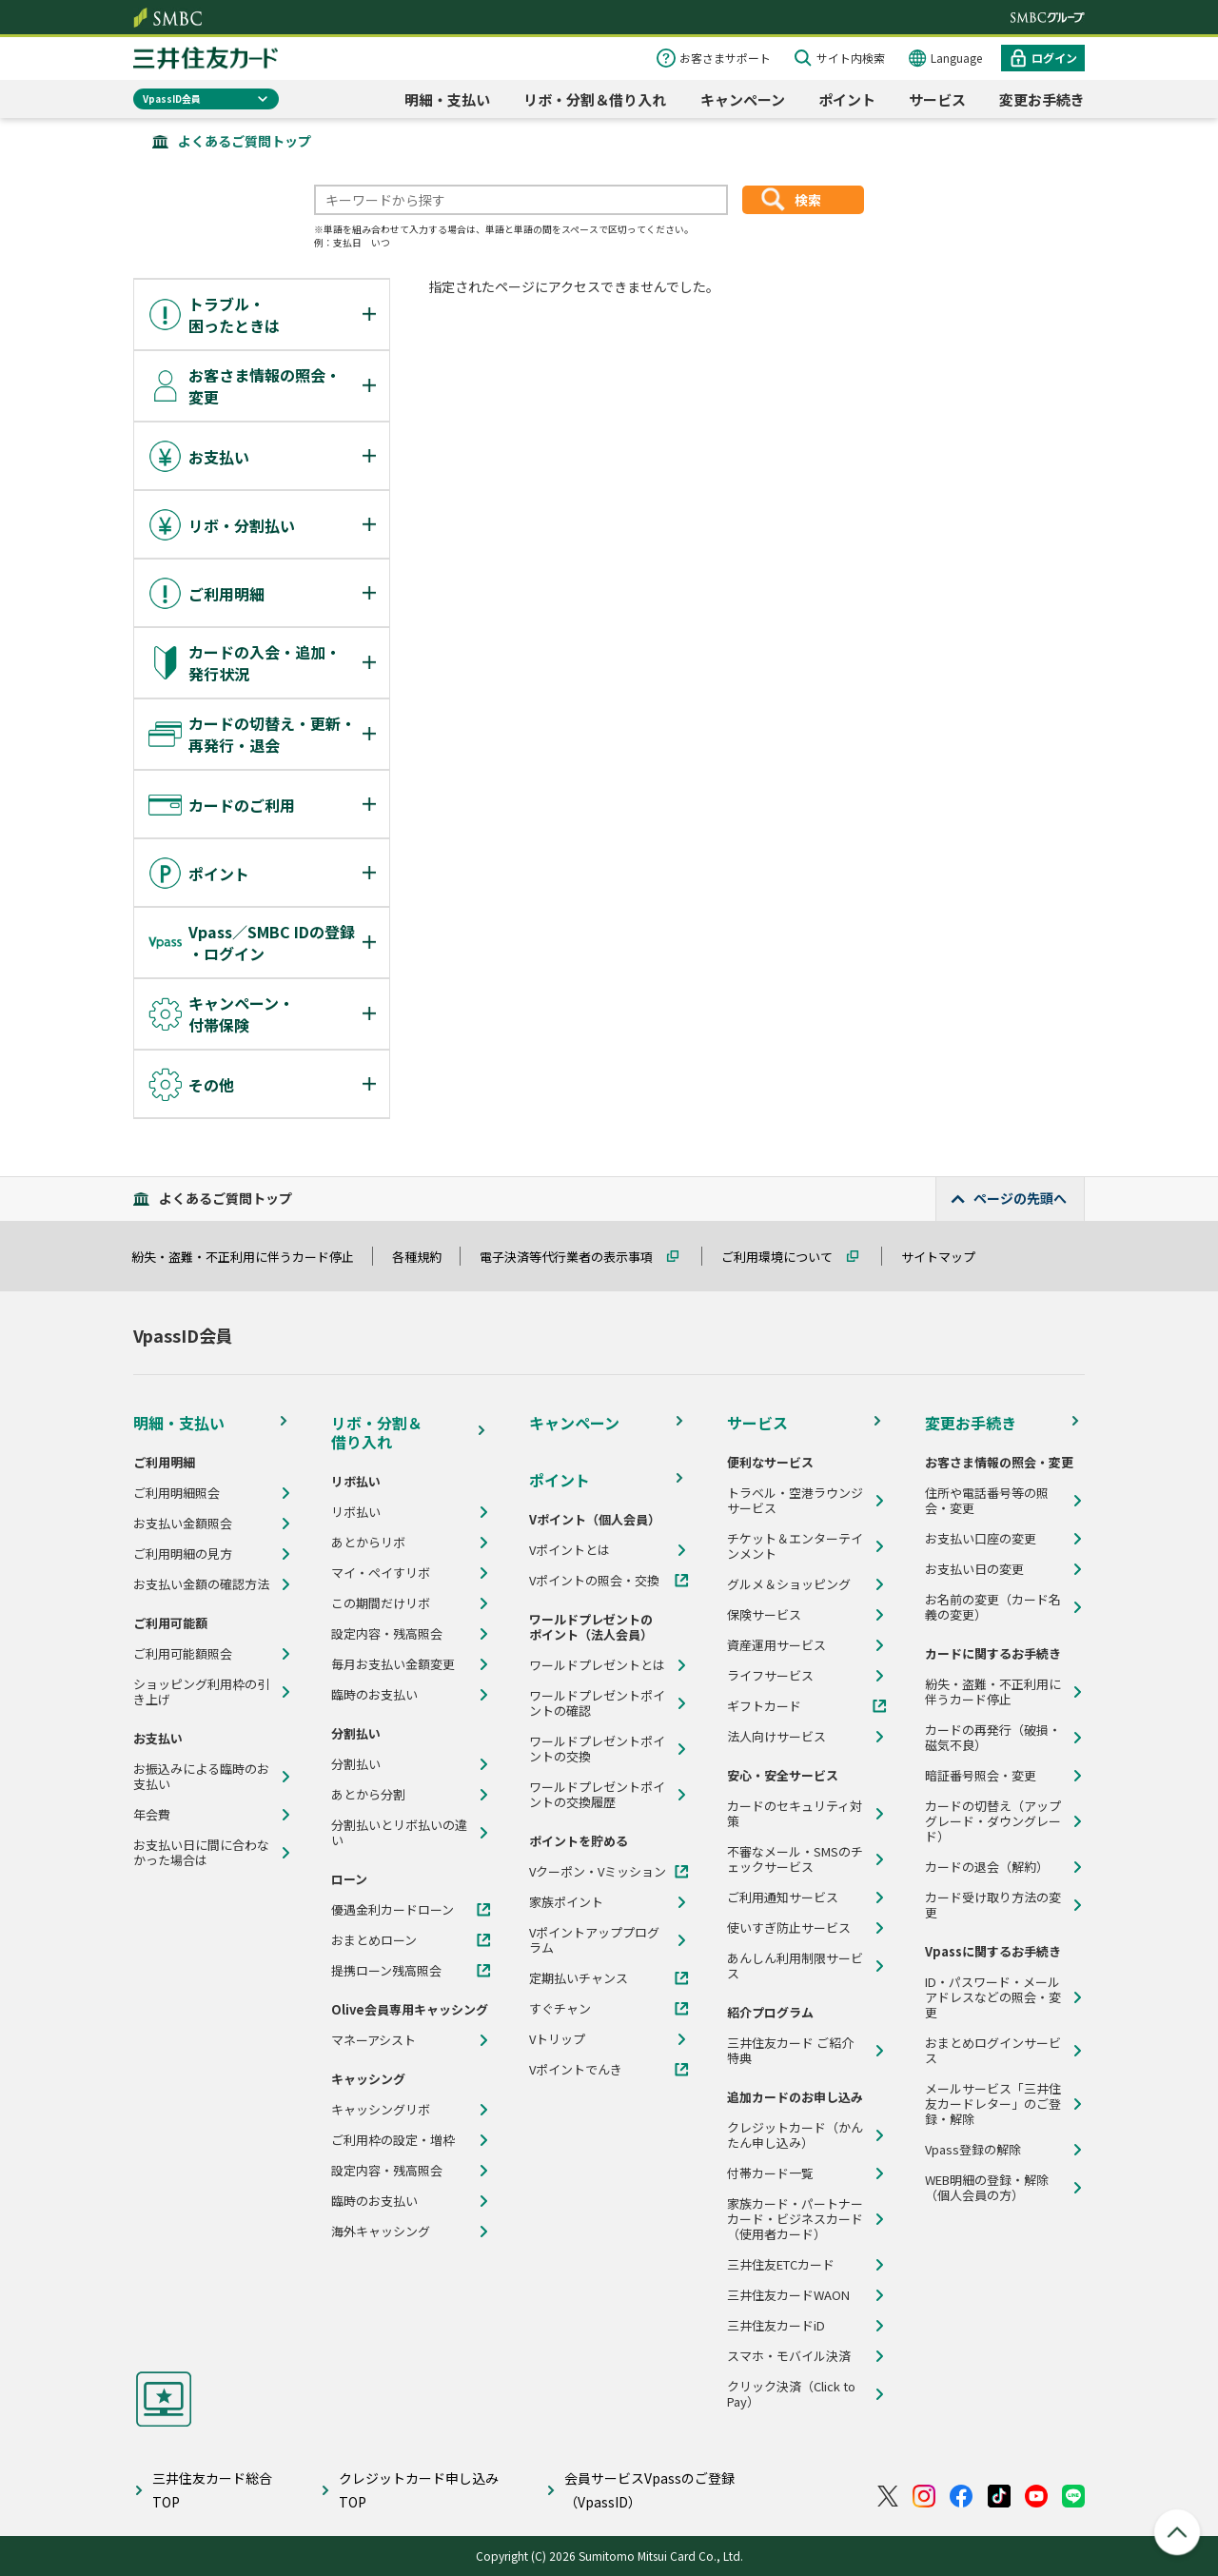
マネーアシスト (373, 2040)
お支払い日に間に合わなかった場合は (201, 1853)
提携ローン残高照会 (386, 1970)
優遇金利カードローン (392, 1909)
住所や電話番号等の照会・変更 (987, 1500)
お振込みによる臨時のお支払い (201, 1776)
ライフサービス (770, 1675)
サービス (937, 99)
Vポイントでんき (575, 2069)
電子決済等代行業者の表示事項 (575, 1256)
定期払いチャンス (578, 1978)
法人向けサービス (776, 1736)
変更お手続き (1042, 99)
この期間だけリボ (380, 1603)
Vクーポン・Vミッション (597, 1871)
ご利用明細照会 (176, 1493)
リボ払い (356, 1512)
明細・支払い (447, 99)
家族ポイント (566, 1902)
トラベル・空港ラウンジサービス (795, 1500)
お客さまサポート (725, 57)
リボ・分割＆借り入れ (594, 99)
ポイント (846, 99)
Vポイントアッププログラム (594, 1940)
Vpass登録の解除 (973, 2149)
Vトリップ (557, 2039)
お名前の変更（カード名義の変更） (993, 1607)
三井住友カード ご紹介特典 (790, 2050)
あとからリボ (368, 1542)
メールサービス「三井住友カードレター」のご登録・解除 (993, 2104)
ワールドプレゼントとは (597, 1665)
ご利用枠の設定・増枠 (393, 2140)
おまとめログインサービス (993, 2050)
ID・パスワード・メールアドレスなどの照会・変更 (993, 1997)
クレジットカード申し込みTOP (419, 2489)
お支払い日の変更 (974, 1569)
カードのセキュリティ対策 (794, 1814)
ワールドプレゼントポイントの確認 (597, 1703)
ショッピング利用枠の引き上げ (201, 1692)
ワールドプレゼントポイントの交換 (597, 1749)
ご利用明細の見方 (182, 1554)
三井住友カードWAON (788, 2295)
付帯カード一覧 (770, 2173)
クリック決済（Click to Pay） (791, 2394)
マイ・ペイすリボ (380, 1573)
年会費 (151, 1814)
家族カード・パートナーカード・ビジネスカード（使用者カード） (795, 2219)
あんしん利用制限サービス (795, 1966)
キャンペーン (742, 99)
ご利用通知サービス (782, 1897)
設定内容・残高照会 (386, 1634)
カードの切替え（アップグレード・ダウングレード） (993, 1821)
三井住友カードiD (776, 2325)
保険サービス (764, 1614)
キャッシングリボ (380, 2109)
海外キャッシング (380, 2231)
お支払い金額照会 (182, 1523)
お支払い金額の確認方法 (201, 1584)
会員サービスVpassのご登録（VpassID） (649, 2489)
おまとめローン (374, 1940)
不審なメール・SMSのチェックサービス (795, 1859)
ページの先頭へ (1020, 1198)
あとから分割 (368, 1794)
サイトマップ (946, 1256)
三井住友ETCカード (781, 2264)
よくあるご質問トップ (244, 140)
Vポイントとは (569, 1550)
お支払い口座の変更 (980, 1538)
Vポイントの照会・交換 (594, 1580)
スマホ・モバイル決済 (789, 2356)
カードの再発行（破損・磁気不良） (993, 1737)
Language (956, 57)
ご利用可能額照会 (182, 1654)
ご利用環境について (785, 1256)
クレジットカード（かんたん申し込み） (795, 2135)
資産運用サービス (776, 1645)
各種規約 (425, 1256)
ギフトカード (764, 1706)
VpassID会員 (172, 98)
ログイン (1054, 57)
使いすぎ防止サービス (789, 1928)
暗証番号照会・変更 (980, 1775)
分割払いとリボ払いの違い (399, 1833)
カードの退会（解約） (987, 1867)
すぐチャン (560, 2008)
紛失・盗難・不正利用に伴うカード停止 (251, 1256)
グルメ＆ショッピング (789, 1584)
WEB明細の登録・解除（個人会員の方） (987, 2188)
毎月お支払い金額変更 (393, 1664)
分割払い (356, 1764)
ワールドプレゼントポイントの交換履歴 (597, 1795)
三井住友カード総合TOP (212, 2489)
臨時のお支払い (374, 1694)
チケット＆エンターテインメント (795, 1546)
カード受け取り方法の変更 (993, 1905)
